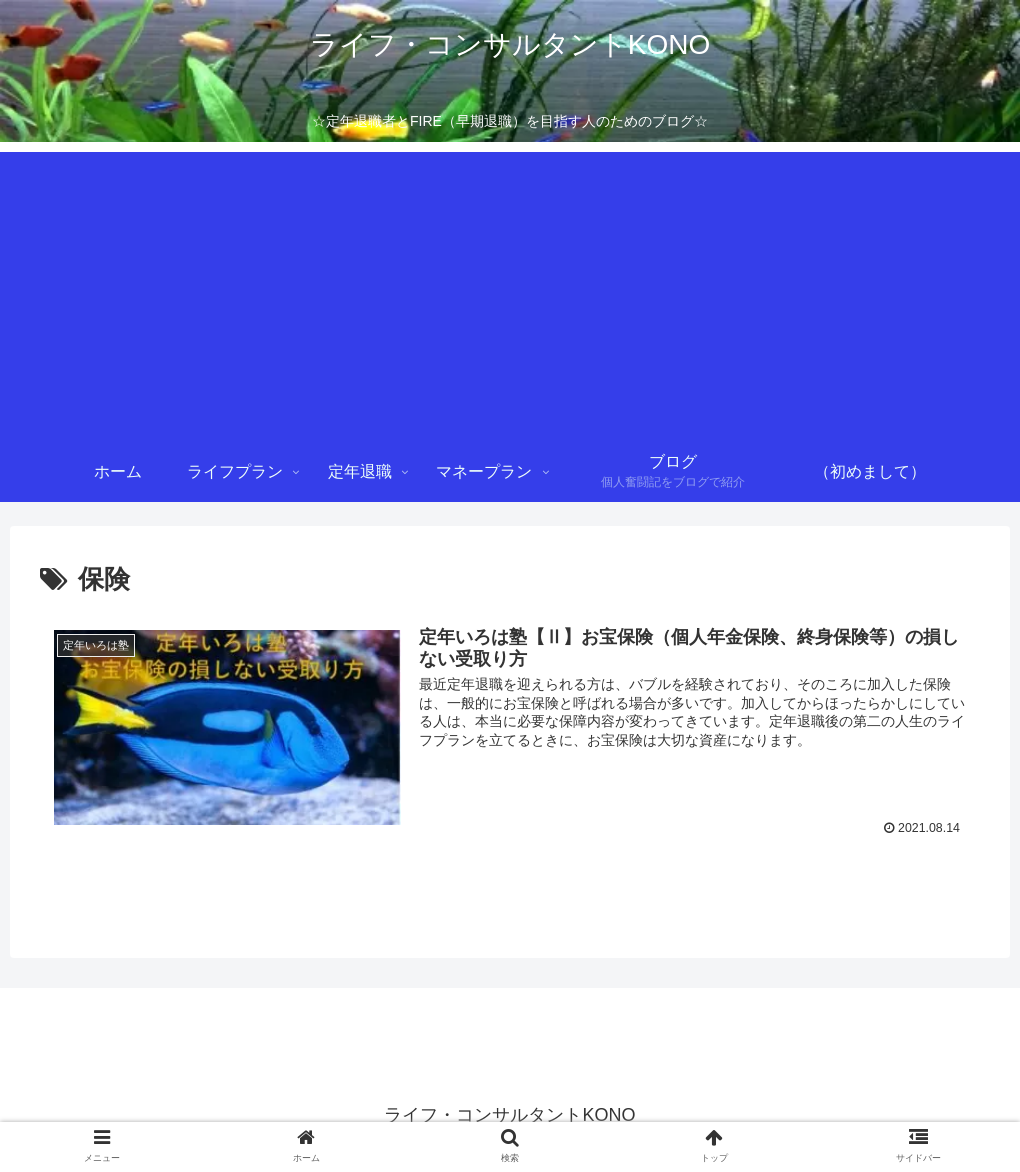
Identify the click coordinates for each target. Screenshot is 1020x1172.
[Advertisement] (510, 292)
